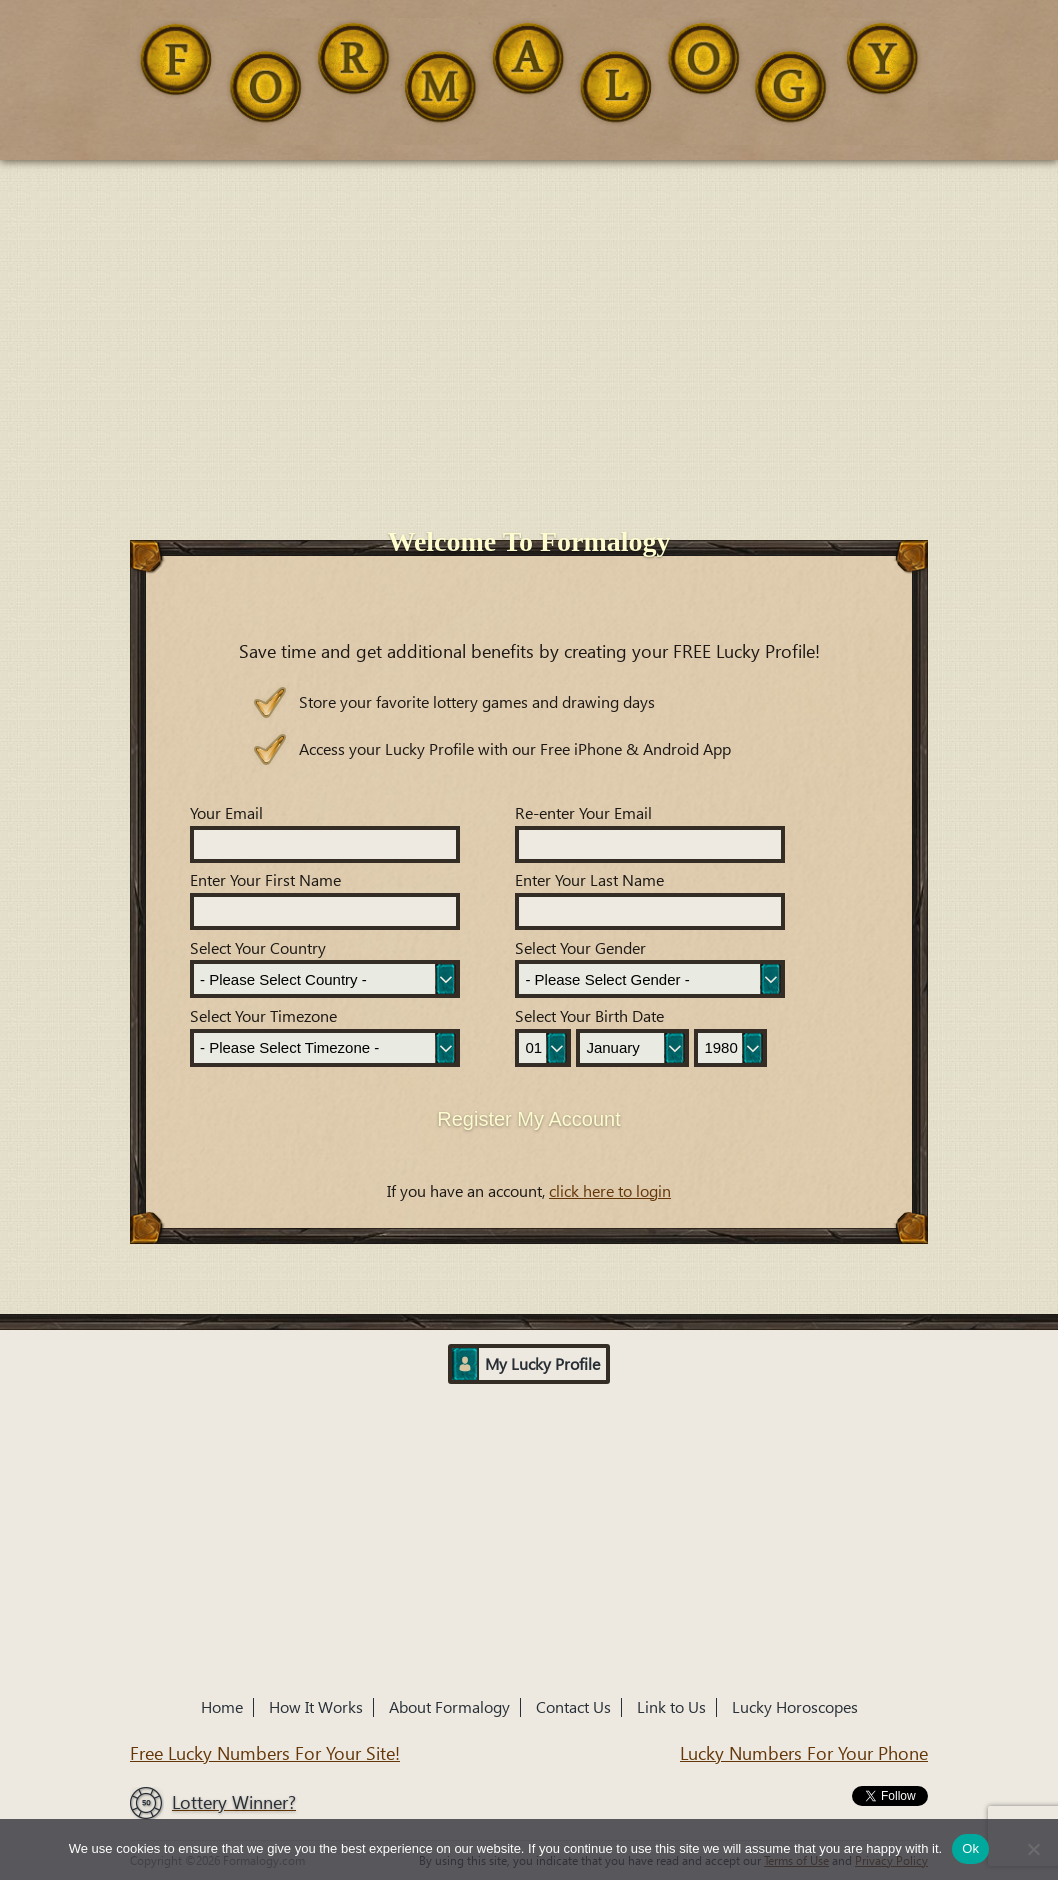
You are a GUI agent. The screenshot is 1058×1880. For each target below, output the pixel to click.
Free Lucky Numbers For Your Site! (265, 1753)
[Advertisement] (529, 310)
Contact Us (573, 1707)
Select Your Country (258, 948)
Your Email (226, 813)
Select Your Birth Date (589, 1016)
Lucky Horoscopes (795, 1707)
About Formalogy (449, 1707)
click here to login (610, 1191)
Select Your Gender (580, 948)
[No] (1033, 1849)
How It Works (316, 1707)
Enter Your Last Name (589, 880)
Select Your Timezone (263, 1016)
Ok (970, 1848)
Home (222, 1707)
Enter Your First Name (265, 880)
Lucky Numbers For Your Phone (804, 1753)
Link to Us (671, 1707)
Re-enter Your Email (583, 813)
